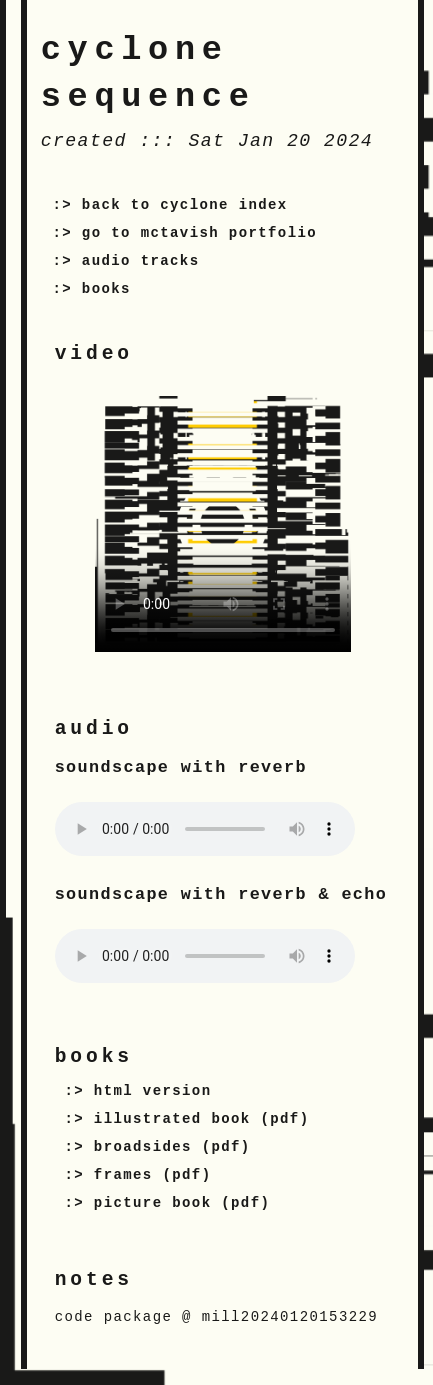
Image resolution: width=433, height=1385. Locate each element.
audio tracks (141, 261)
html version (153, 1091)
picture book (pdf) (182, 1203)
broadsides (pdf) (172, 1147)
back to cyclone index (185, 205)
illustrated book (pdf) (202, 1119)
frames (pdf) (153, 1175)
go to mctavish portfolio (199, 233)
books (106, 289)
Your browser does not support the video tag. (223, 524)
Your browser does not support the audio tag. (205, 829)
